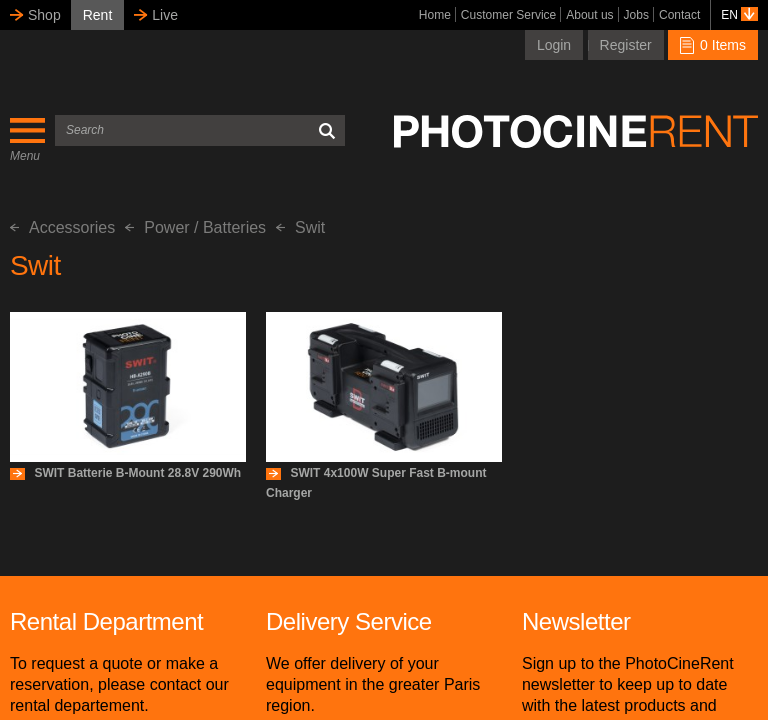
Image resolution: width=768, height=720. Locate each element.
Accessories (62, 227)
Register (626, 45)
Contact (679, 15)
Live (165, 15)
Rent (98, 15)
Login (554, 45)
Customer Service (508, 15)
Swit (300, 227)
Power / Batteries (195, 227)
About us (589, 15)
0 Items (713, 45)
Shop (44, 15)
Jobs (636, 15)
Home (435, 15)
